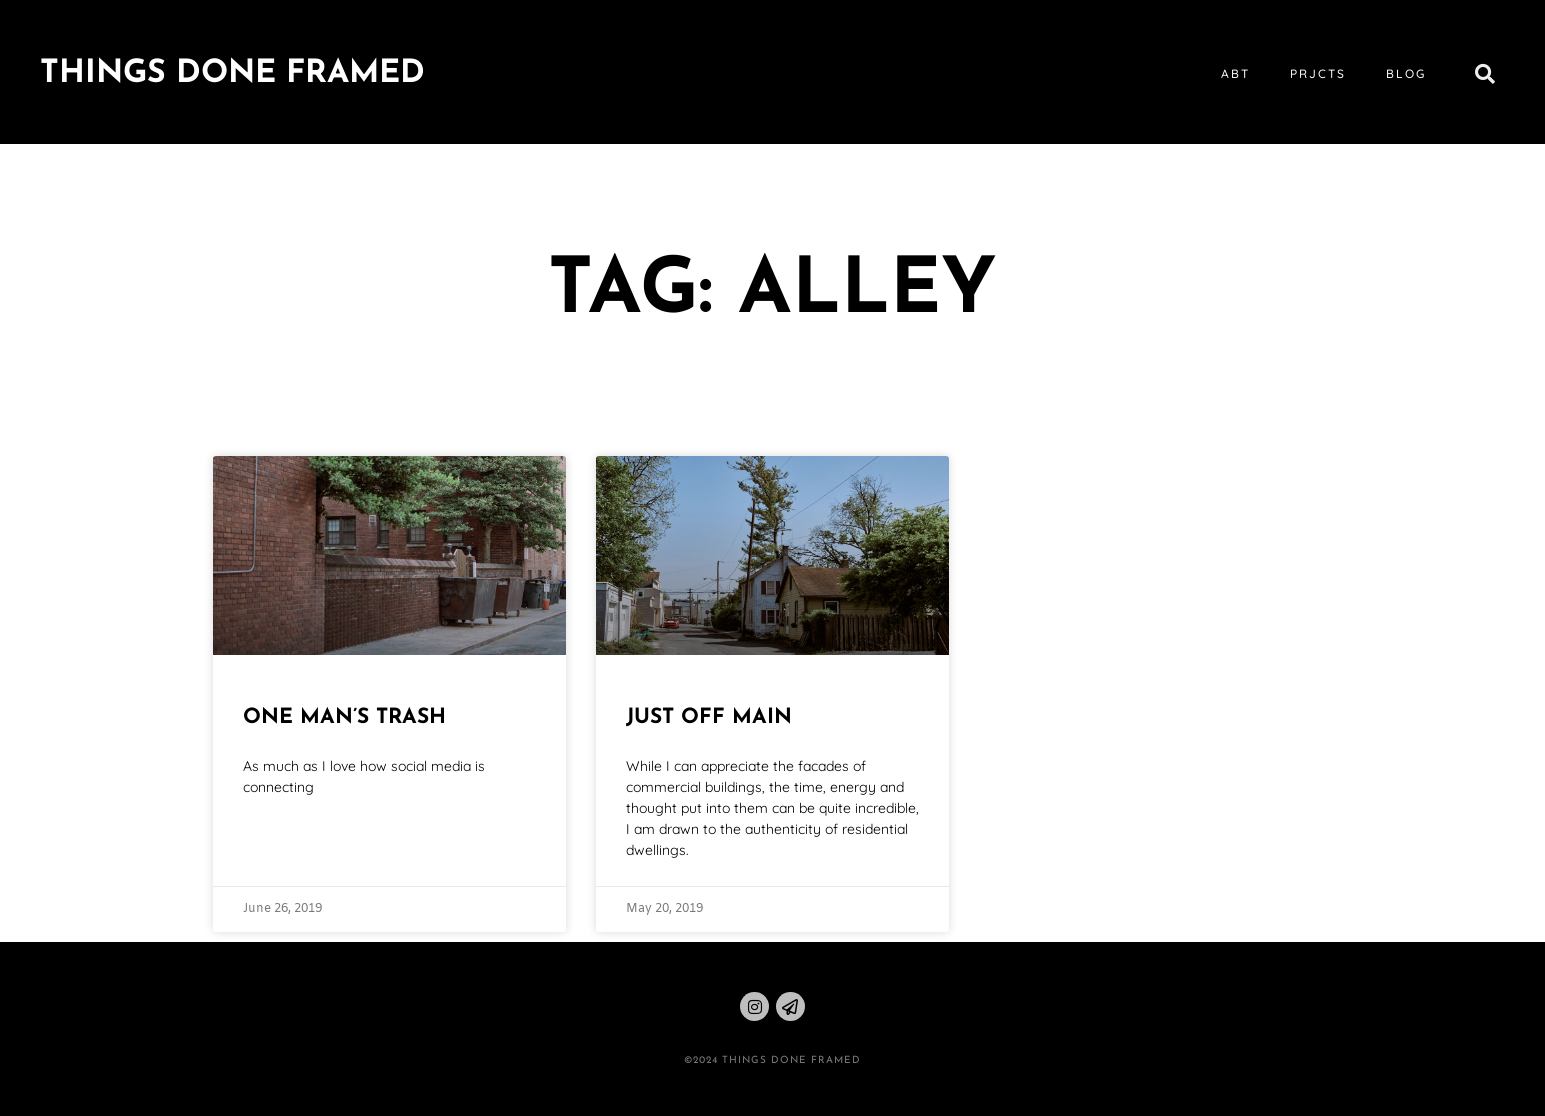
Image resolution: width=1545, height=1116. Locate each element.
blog (1406, 73)
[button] (1485, 74)
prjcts (1318, 73)
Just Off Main (709, 717)
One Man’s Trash (344, 717)
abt (1235, 73)
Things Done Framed (232, 74)
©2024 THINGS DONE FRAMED (772, 1060)
